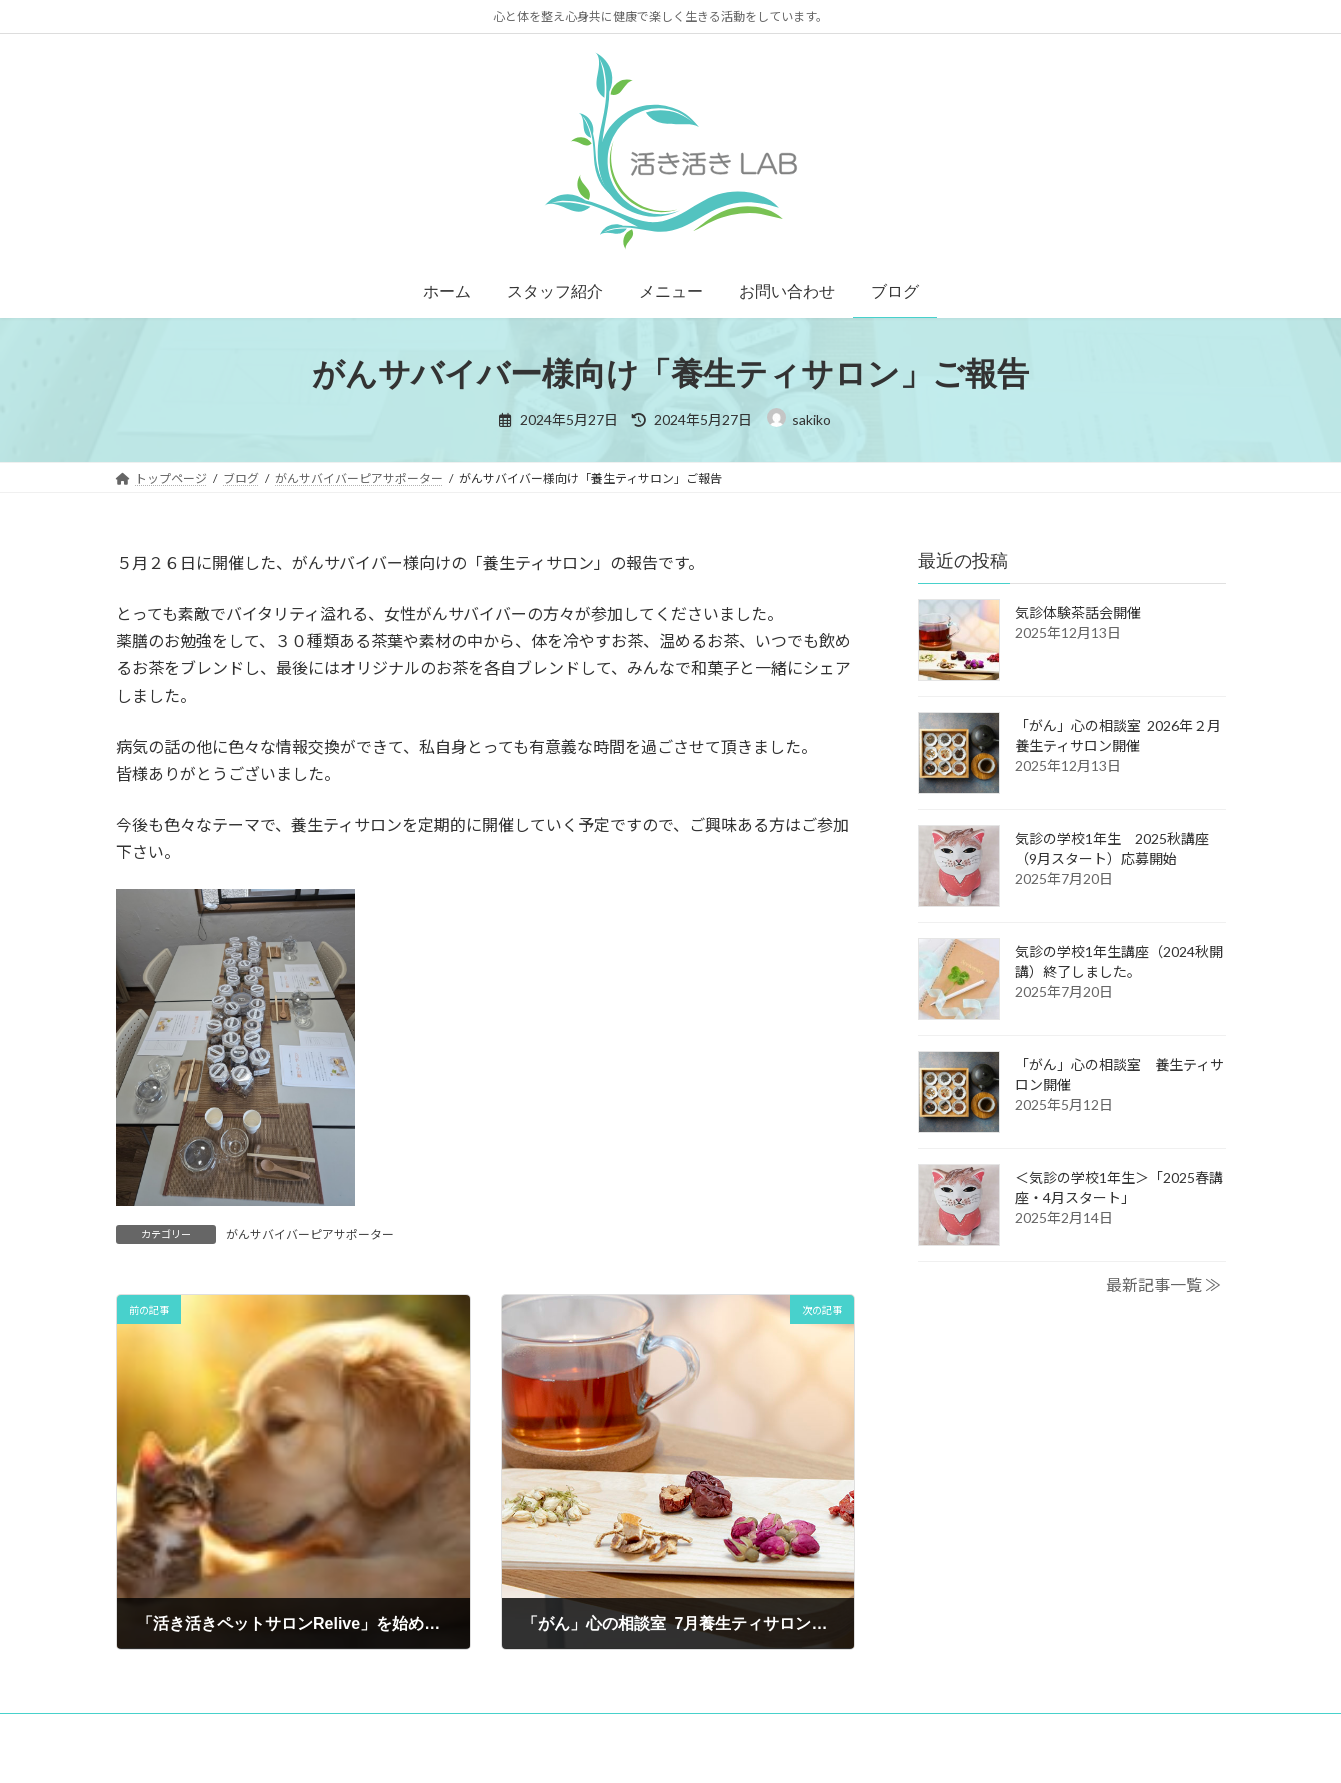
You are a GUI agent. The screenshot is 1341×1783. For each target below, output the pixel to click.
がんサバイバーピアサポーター (310, 1234)
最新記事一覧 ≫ (1163, 1284)
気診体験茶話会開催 (1078, 612)
